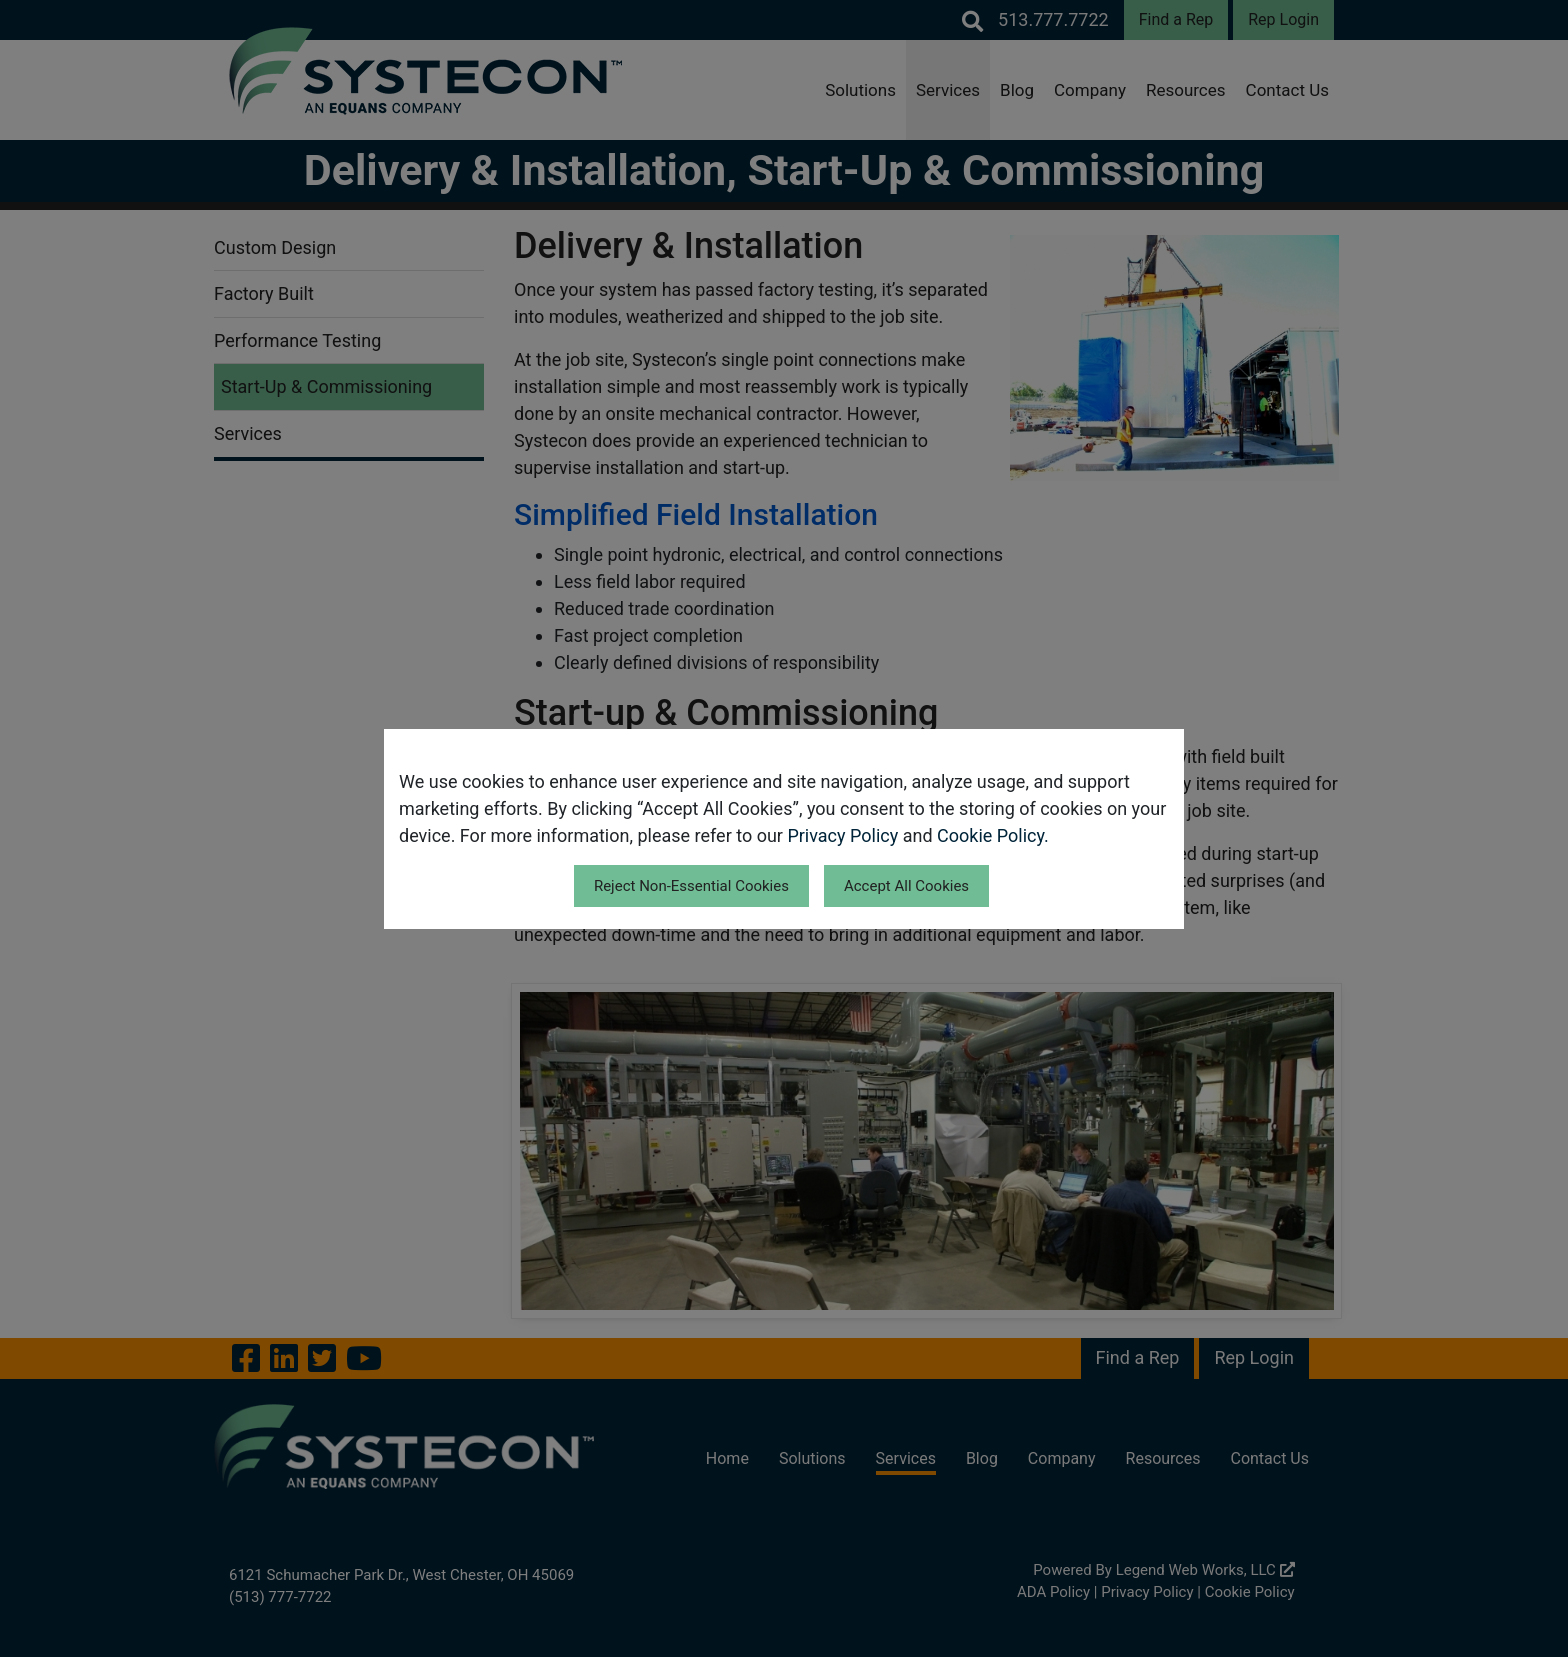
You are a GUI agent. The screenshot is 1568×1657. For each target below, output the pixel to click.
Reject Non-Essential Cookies (691, 886)
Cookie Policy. (993, 835)
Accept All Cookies (906, 886)
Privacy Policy (842, 835)
